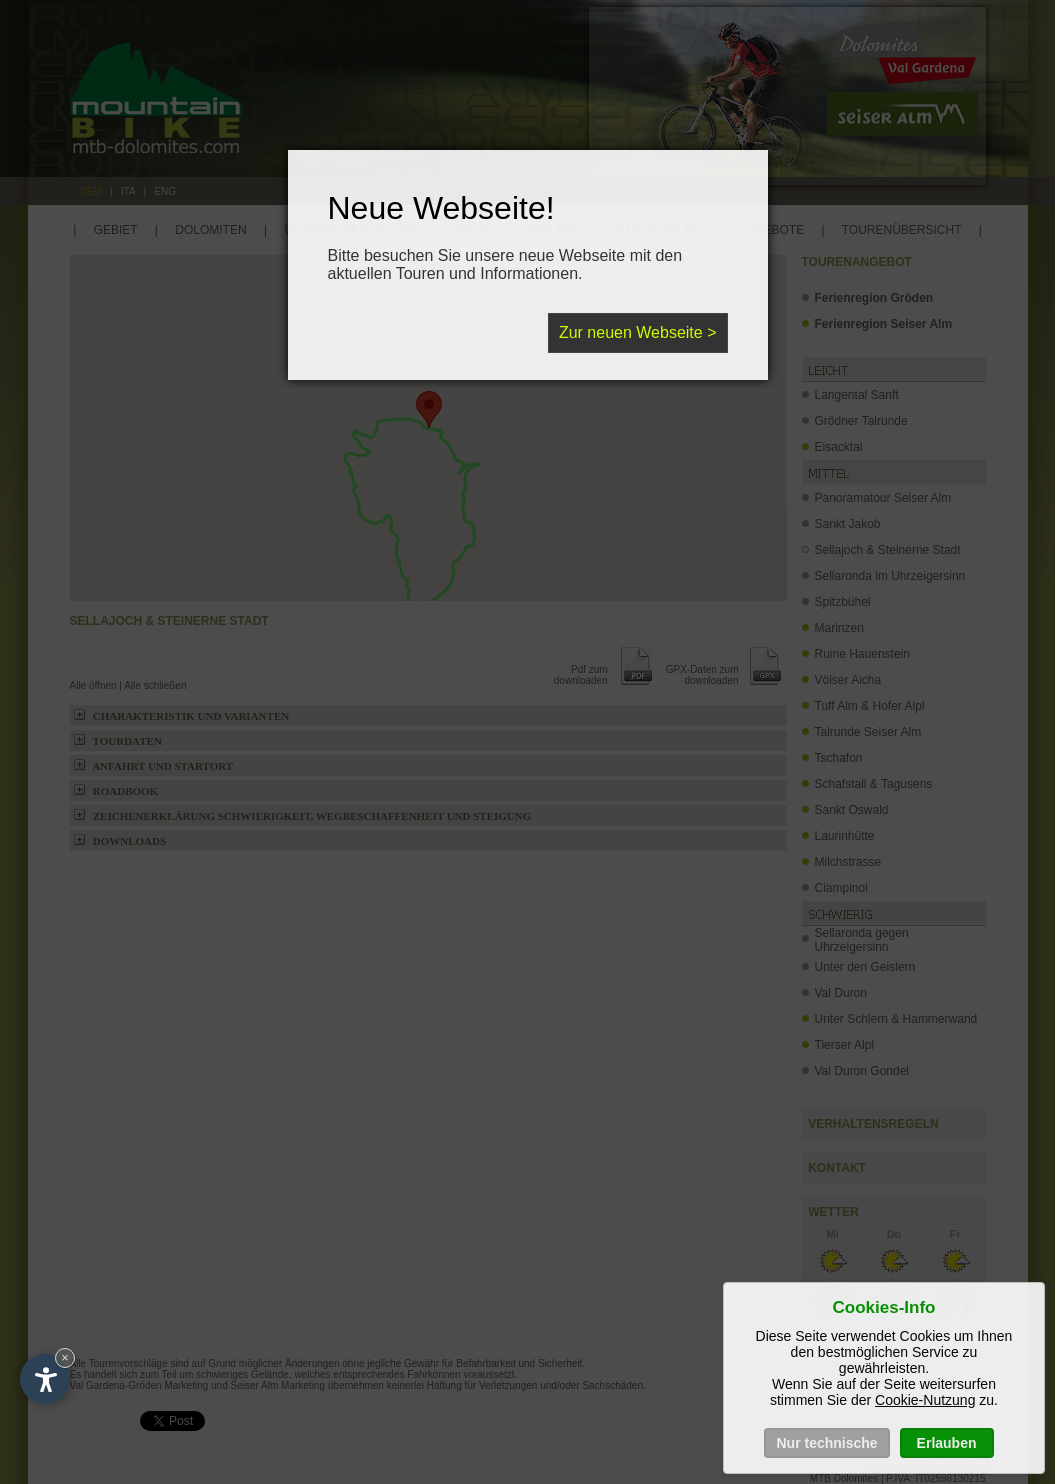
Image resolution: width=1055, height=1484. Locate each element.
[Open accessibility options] (45, 1379)
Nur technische (826, 1443)
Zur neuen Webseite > (638, 332)
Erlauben (947, 1443)
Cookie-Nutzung (925, 1400)
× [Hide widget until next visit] (65, 1357)
